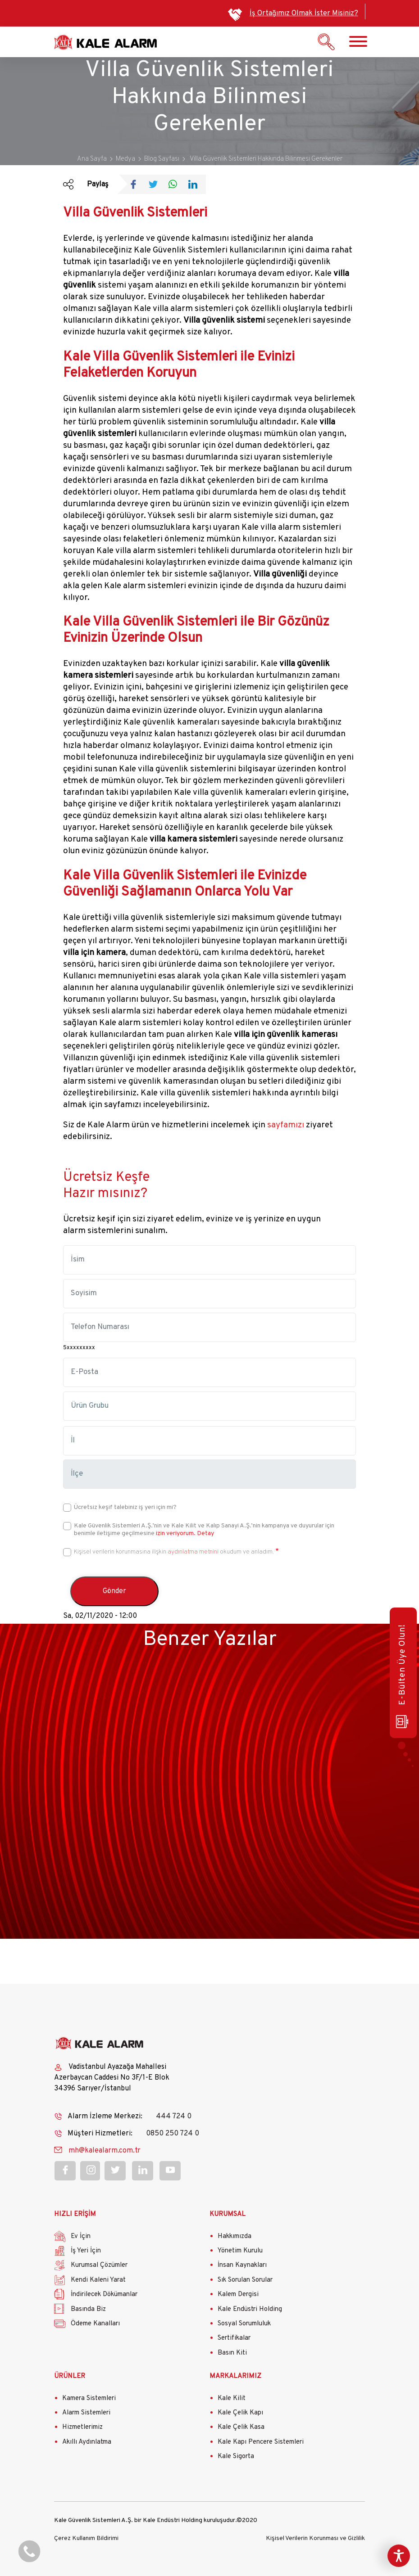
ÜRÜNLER (69, 2376)
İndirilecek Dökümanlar (104, 2294)
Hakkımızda (234, 2236)
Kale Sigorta (236, 2456)
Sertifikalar (234, 2338)
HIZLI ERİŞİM (75, 2214)
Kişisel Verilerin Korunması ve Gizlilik (315, 2538)
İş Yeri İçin (86, 2251)
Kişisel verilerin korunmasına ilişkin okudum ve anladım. (174, 1552)
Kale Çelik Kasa (241, 2427)
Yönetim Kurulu (240, 2251)
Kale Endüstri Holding (250, 2309)
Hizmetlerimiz (82, 2427)
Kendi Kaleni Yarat (98, 2280)
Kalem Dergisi (238, 2294)
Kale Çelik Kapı (240, 2413)
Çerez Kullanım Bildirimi (86, 2538)
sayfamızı (285, 1125)
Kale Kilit (232, 2398)
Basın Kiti (232, 2353)
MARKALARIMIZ (235, 2376)
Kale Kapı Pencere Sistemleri (261, 2442)
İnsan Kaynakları (242, 2265)
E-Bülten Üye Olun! (402, 1676)
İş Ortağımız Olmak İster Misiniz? (304, 13)
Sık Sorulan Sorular (245, 2280)
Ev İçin (81, 2236)
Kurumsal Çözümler (99, 2265)
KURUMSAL (228, 2214)
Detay (205, 1533)
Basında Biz (88, 2309)
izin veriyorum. (176, 1533)
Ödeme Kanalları (95, 2323)
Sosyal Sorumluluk (244, 2323)
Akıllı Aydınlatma (86, 2442)
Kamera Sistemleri (89, 2398)
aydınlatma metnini (193, 1552)
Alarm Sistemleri (86, 2413)
